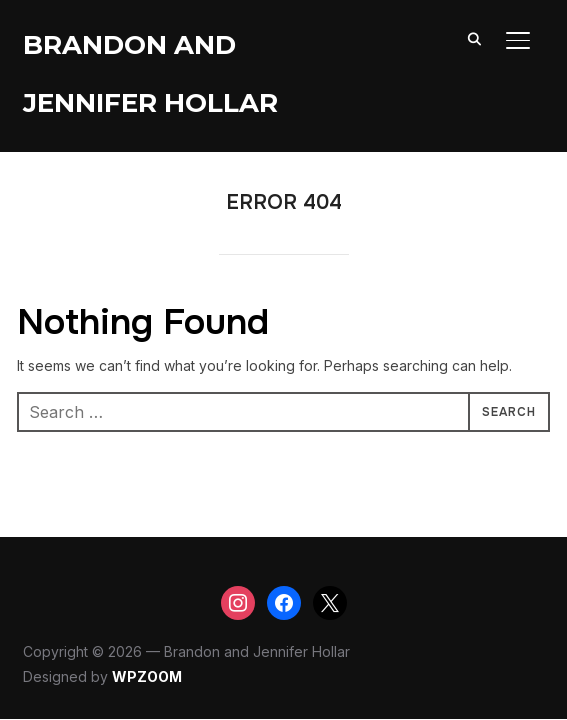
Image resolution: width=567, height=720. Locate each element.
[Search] (474, 38)
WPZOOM (147, 676)
